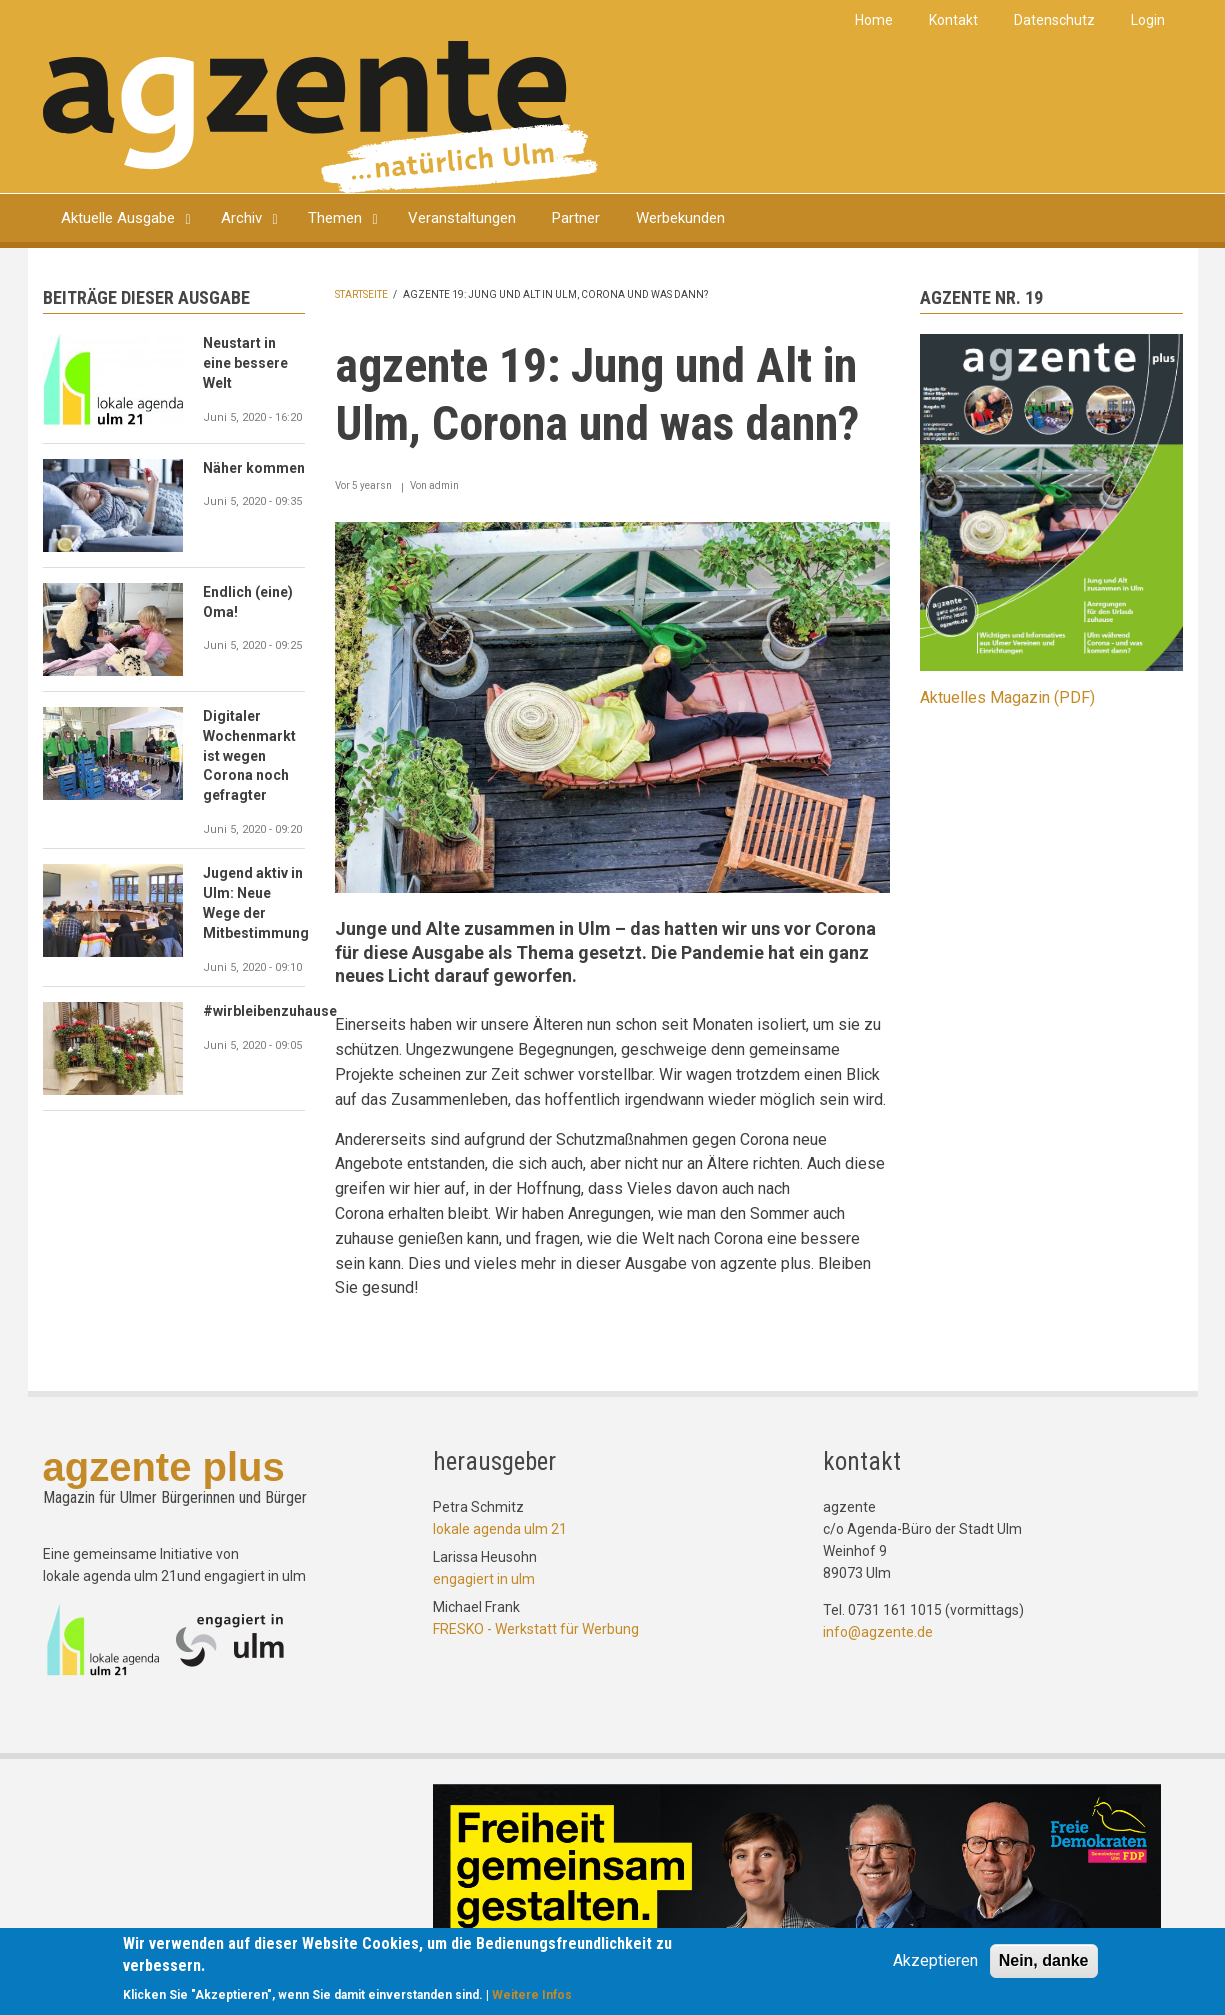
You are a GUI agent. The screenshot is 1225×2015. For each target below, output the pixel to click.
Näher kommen (254, 468)
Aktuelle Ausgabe (118, 218)
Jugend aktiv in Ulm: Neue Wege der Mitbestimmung (254, 903)
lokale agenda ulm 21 (500, 1529)
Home (874, 20)
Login (1148, 20)
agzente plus (164, 1467)
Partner (576, 218)
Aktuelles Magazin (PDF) (1007, 697)
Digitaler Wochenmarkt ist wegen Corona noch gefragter (249, 756)
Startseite (361, 294)
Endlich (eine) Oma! (248, 602)
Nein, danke (1044, 1962)
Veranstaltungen (462, 218)
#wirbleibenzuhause (254, 1011)
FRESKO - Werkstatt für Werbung (536, 1629)
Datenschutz (1054, 20)
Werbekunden (680, 218)
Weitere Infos (532, 1997)
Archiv (241, 218)
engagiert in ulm (484, 1579)
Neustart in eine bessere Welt (245, 363)
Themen (335, 218)
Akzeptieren (935, 1962)
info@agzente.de (878, 1632)
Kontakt (953, 20)
